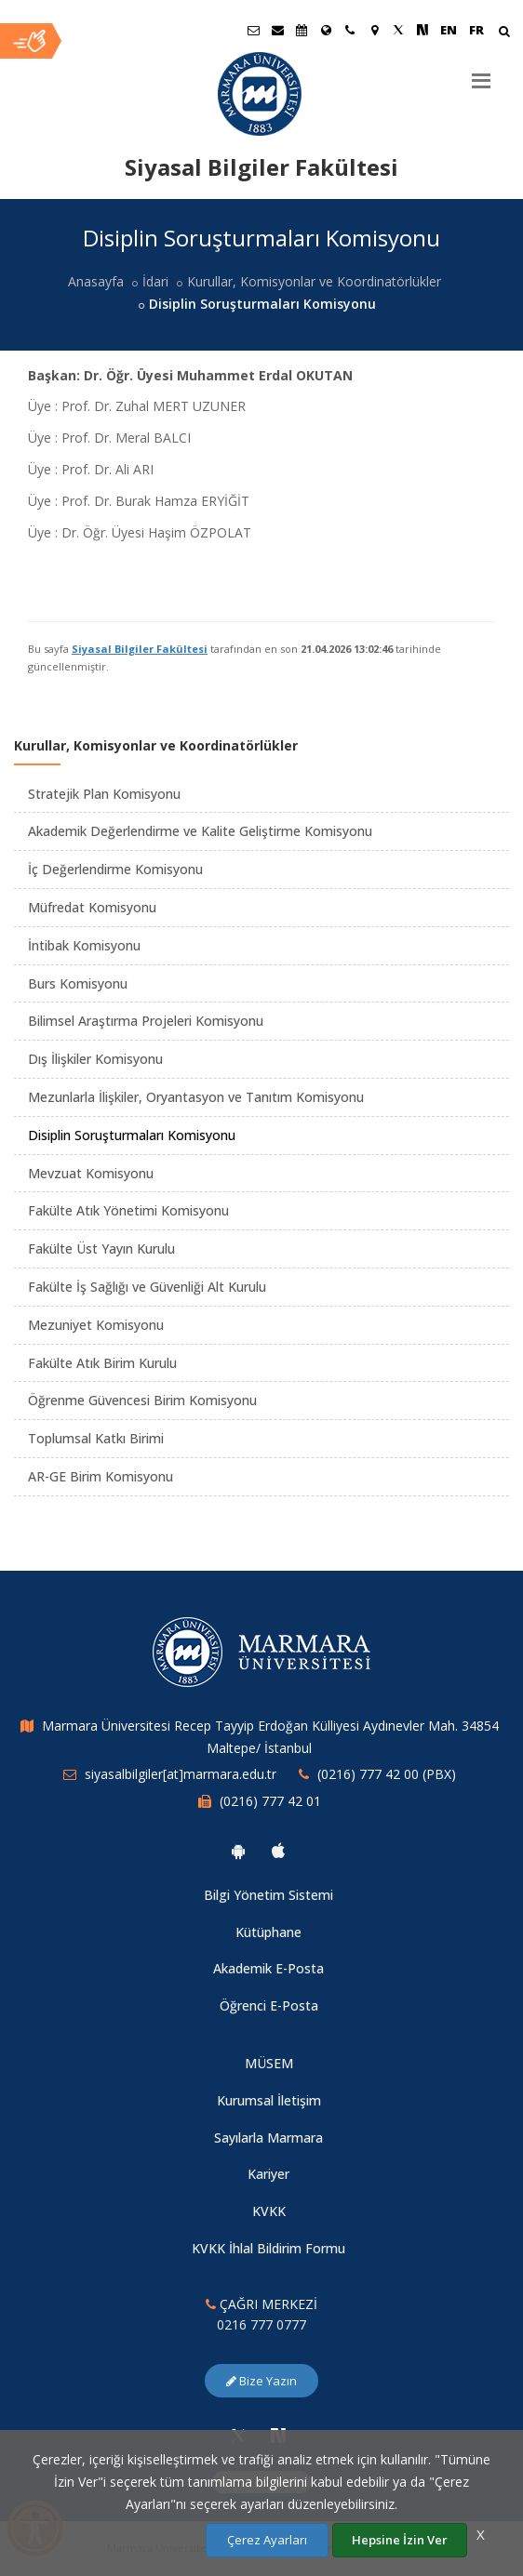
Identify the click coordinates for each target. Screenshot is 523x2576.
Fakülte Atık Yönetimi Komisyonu (128, 1210)
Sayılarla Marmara (268, 2137)
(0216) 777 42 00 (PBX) (386, 1774)
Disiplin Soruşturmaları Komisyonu (131, 1135)
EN (448, 29)
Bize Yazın (261, 2380)
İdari (155, 281)
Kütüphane (268, 1932)
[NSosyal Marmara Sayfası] (422, 30)
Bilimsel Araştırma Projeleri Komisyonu (145, 1020)
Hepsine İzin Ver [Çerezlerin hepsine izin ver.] (400, 2539)
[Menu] (481, 73)
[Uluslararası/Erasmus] (325, 30)
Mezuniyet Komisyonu (96, 1325)
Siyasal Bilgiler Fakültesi (140, 649)
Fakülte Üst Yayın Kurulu (101, 1248)
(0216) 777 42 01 (270, 1801)
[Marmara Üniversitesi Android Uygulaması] (238, 1851)
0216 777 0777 (261, 2324)
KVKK (269, 2211)
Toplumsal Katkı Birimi (96, 1438)
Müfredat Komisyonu (92, 907)
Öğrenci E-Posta (269, 2005)
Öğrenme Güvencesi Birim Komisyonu (142, 1400)
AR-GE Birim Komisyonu (100, 1476)
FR (476, 29)
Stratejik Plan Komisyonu (104, 794)
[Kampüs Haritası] (374, 30)
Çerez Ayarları (267, 2539)
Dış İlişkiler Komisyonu (95, 1059)
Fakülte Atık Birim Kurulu (102, 1363)
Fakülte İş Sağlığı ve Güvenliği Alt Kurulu (147, 1286)
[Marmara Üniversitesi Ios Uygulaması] (278, 1851)
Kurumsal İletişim (269, 2100)
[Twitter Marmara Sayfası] (398, 30)
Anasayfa (96, 281)
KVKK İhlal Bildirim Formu (268, 2248)
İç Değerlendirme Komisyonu (115, 869)
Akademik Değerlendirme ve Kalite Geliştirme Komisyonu (200, 831)
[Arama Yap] (504, 33)
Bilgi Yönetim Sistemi (268, 1895)
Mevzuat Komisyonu (91, 1173)
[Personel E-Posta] (277, 30)
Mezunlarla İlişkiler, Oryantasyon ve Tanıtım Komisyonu (196, 1097)
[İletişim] (350, 30)
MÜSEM (269, 2063)
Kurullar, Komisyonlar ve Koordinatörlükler (314, 281)
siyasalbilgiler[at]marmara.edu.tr (180, 1774)
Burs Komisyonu (77, 983)
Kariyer (268, 2174)
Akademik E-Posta (268, 1968)
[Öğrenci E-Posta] (253, 30)
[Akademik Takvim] (301, 30)
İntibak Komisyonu (84, 945)
